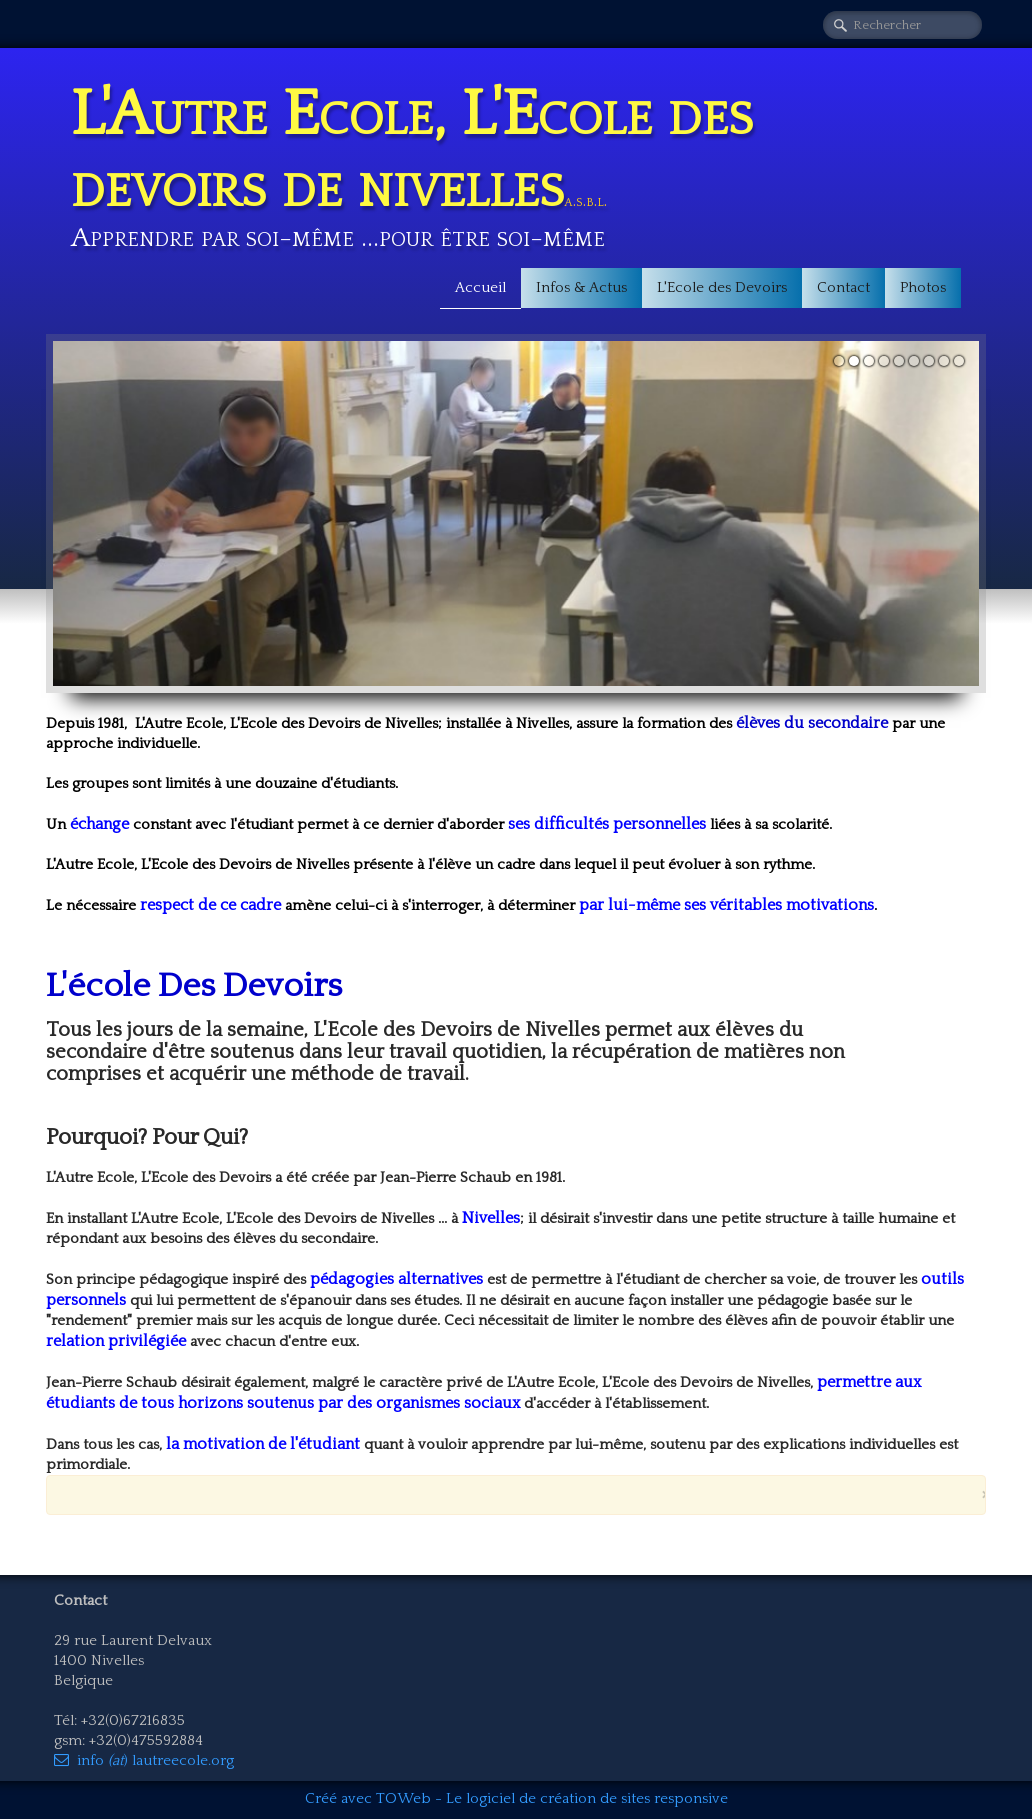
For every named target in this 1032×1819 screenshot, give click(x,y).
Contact (843, 287)
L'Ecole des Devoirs (722, 287)
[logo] (516, 160)
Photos (923, 287)
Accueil (480, 287)
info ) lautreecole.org (144, 1760)
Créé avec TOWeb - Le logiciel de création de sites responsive (516, 1798)
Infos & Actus (581, 287)
